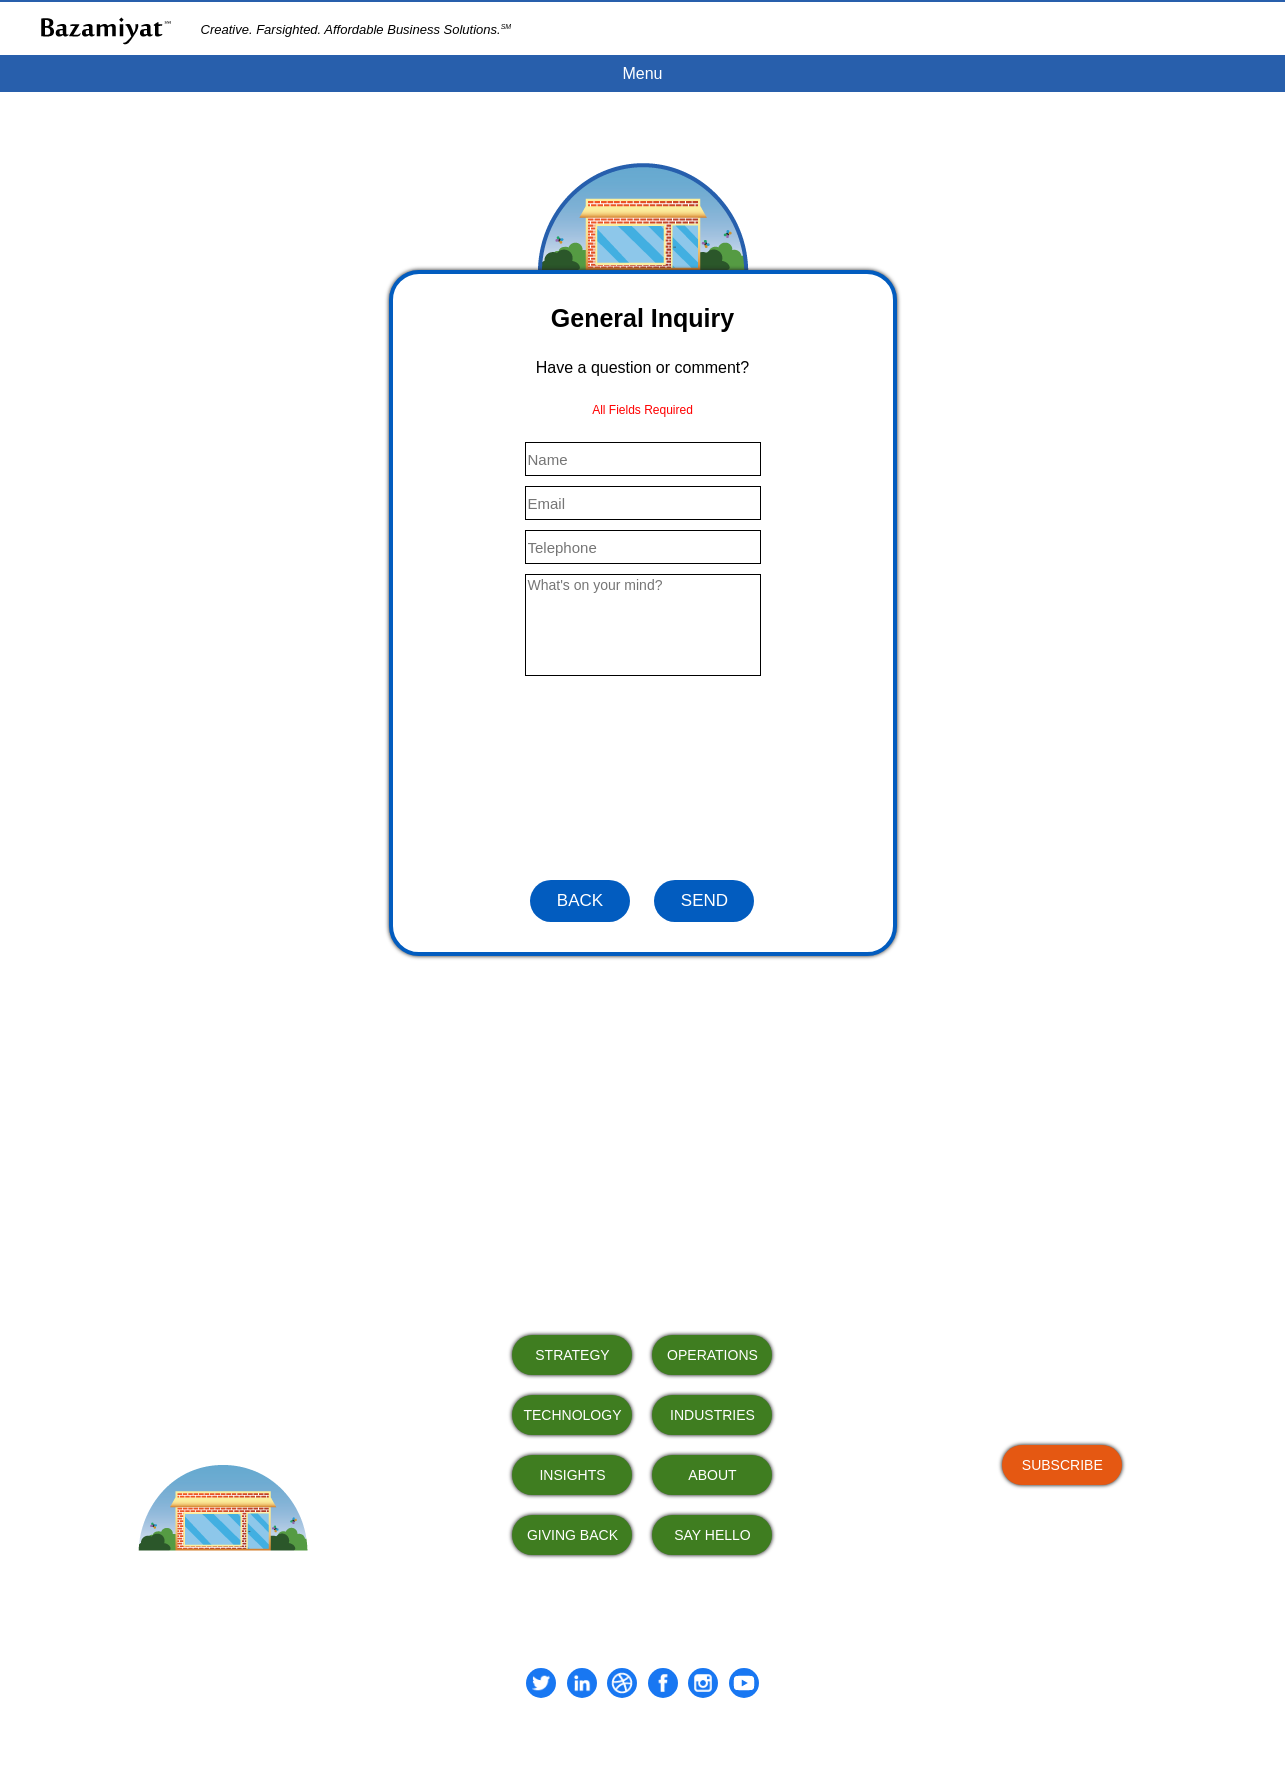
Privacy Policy (684, 1738)
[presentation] (643, 778)
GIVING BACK (572, 1535)
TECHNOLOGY (572, 1415)
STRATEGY (572, 1355)
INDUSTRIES (712, 1415)
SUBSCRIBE (1062, 1465)
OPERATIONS (712, 1355)
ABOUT (712, 1475)
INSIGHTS (572, 1475)
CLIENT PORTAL (1215, 28)
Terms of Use (598, 1738)
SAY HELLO (712, 1535)
